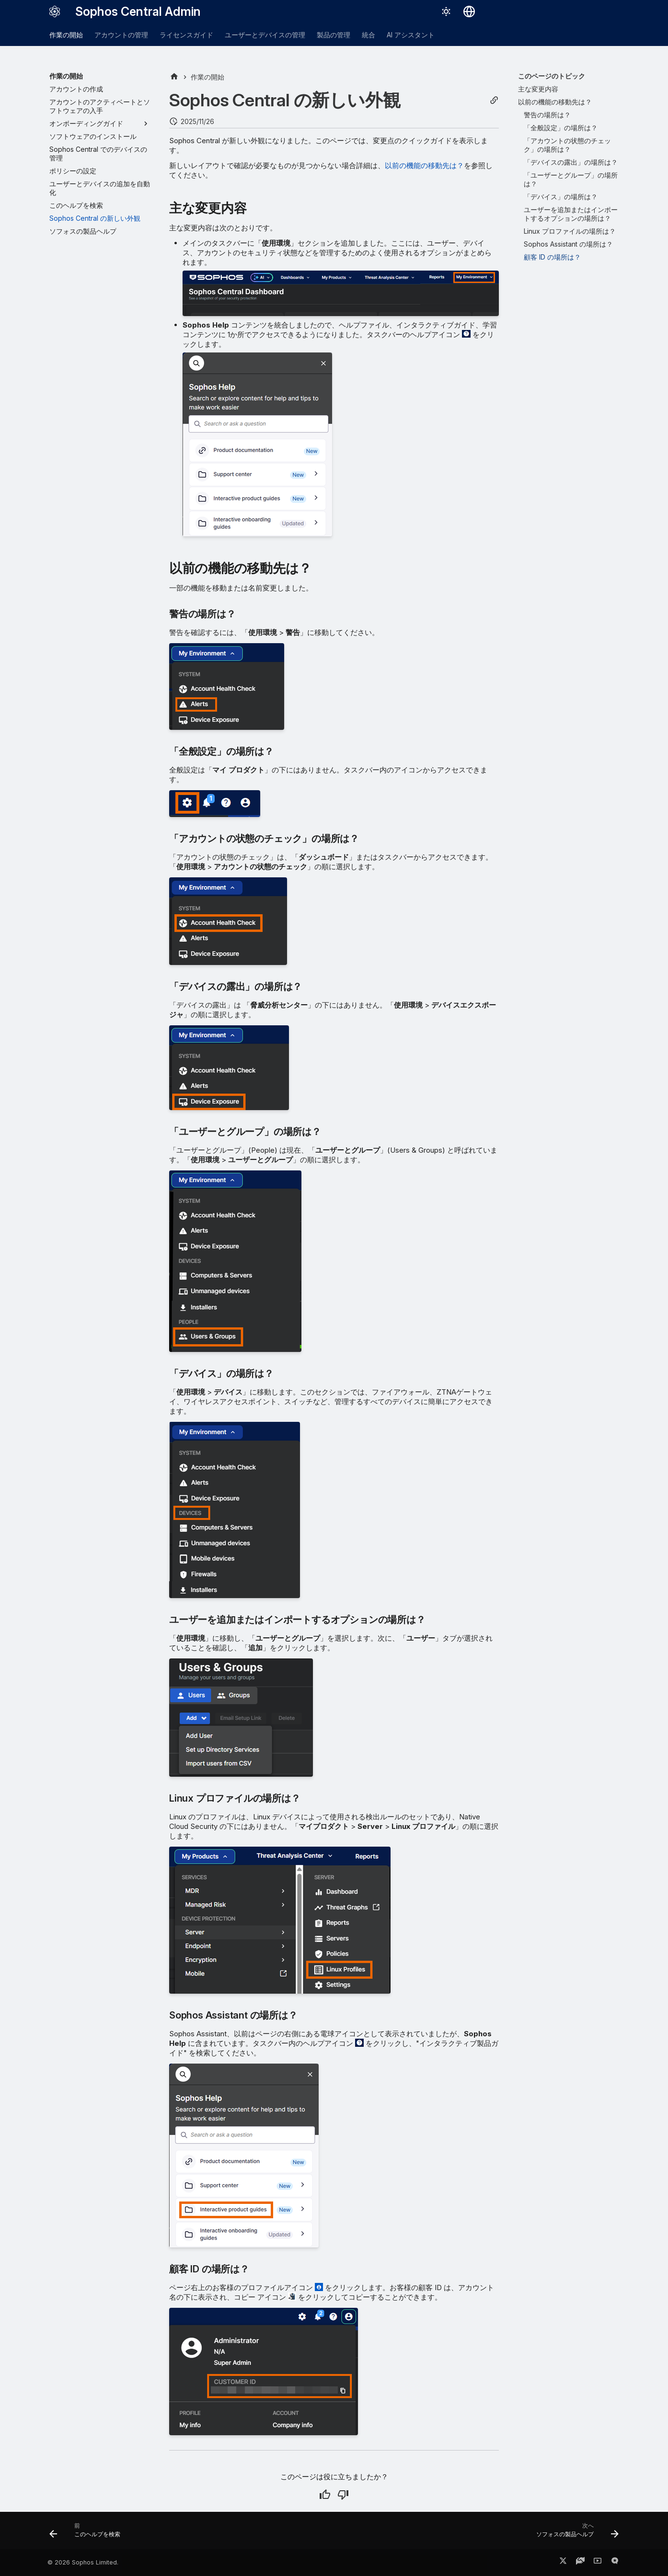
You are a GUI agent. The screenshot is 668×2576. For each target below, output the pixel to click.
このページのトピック (551, 76)
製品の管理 (333, 35)
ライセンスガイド (186, 35)
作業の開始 (66, 35)
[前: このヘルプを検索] (88, 2533)
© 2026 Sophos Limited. (82, 2562)
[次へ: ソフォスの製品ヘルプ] (574, 2533)
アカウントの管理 (121, 35)
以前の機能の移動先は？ (424, 165)
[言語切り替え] (469, 11)
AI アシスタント (411, 35)
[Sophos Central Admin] (55, 11)
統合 (368, 35)
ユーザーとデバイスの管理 (265, 35)
